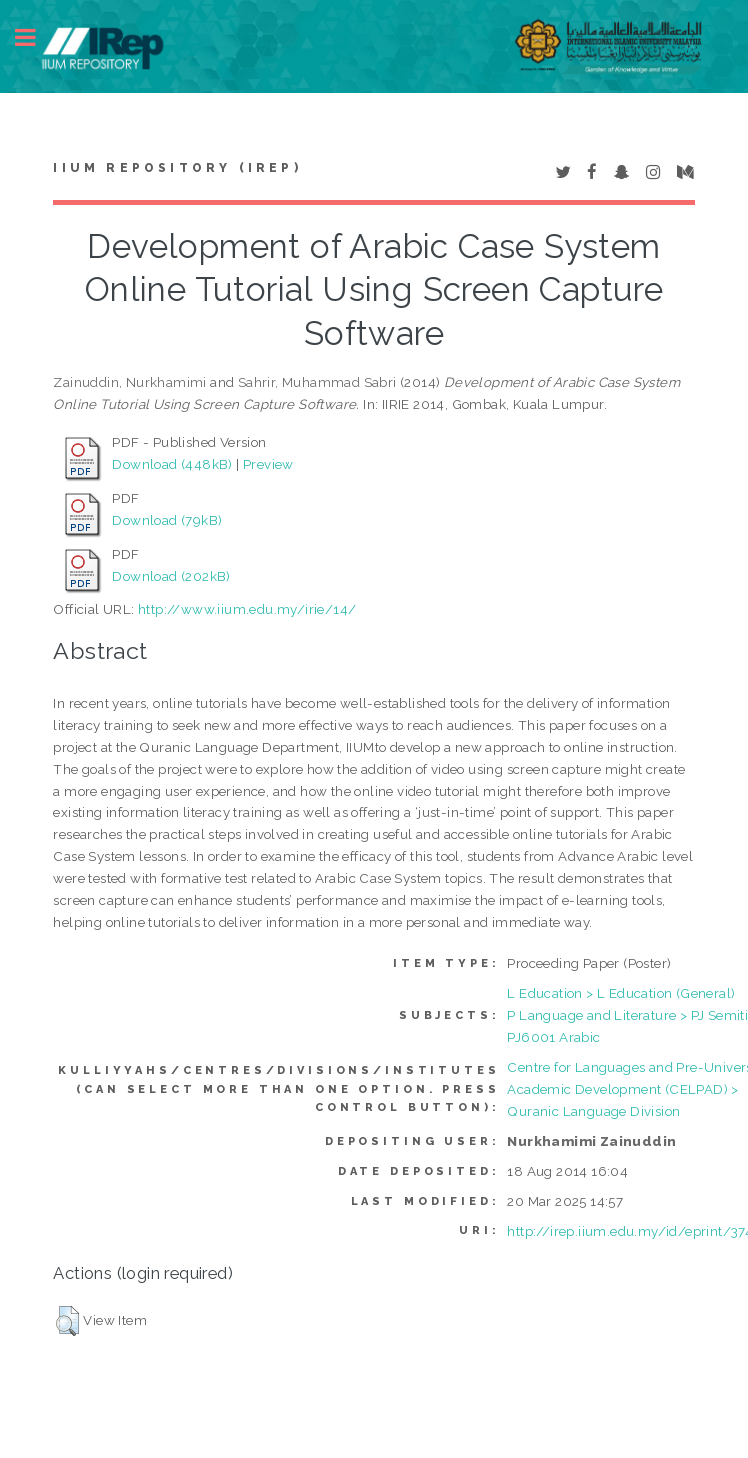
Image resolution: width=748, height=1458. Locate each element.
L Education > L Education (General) (621, 993)
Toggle (36, 37)
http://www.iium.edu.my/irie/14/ (247, 609)
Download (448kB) (172, 464)
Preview (268, 464)
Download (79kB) (167, 520)
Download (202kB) (171, 576)
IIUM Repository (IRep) (177, 168)
